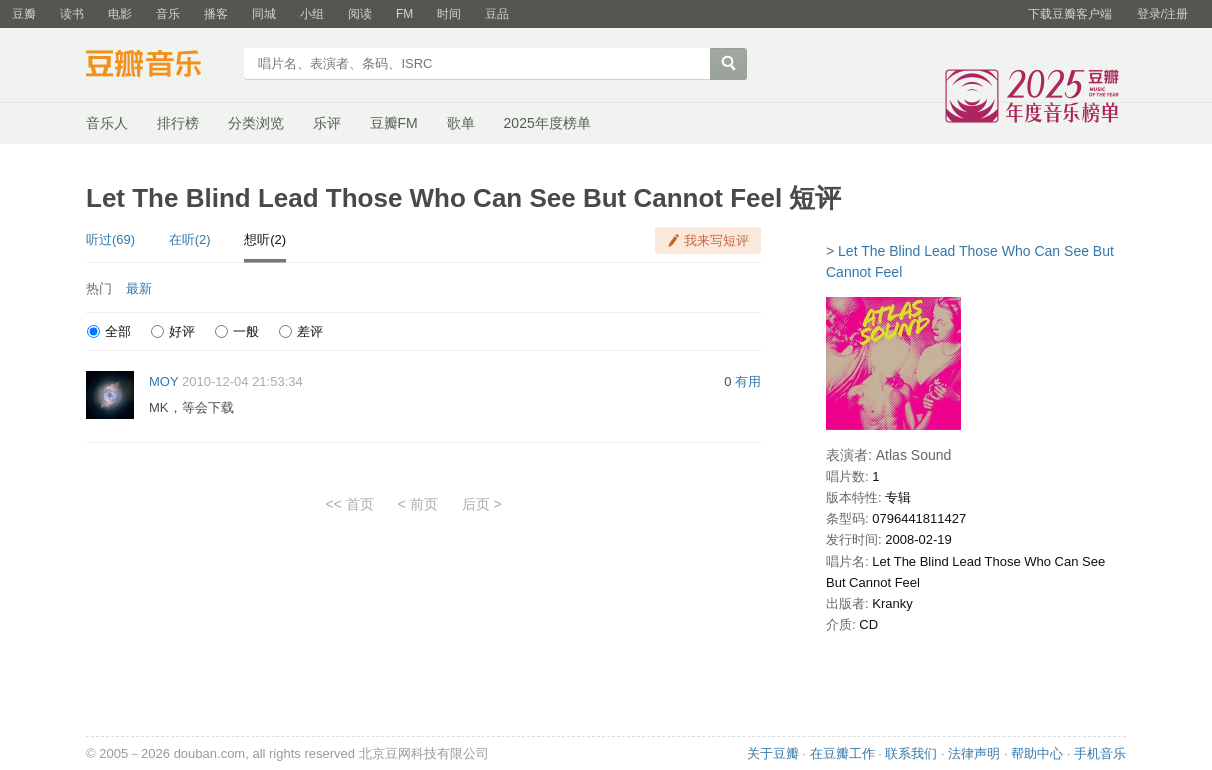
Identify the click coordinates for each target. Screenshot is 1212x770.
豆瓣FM (394, 123)
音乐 (168, 14)
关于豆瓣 (773, 753)
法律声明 (974, 753)
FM (404, 14)
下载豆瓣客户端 (1070, 14)
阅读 (360, 14)
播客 (216, 14)
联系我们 (911, 753)
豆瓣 (24, 14)
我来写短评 (716, 240)
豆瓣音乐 (158, 66)
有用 (748, 381)
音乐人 (107, 123)
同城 (264, 14)
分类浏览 (256, 123)
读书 (72, 14)
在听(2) (190, 239)
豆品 (497, 14)
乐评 (327, 123)
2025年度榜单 (547, 123)
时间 (449, 14)
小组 (312, 14)
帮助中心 (1037, 753)
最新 (139, 288)
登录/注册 (1162, 14)
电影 (120, 14)
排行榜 (178, 123)
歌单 (461, 123)
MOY (163, 381)
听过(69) (110, 239)
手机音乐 (1100, 753)
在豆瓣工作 (842, 753)
